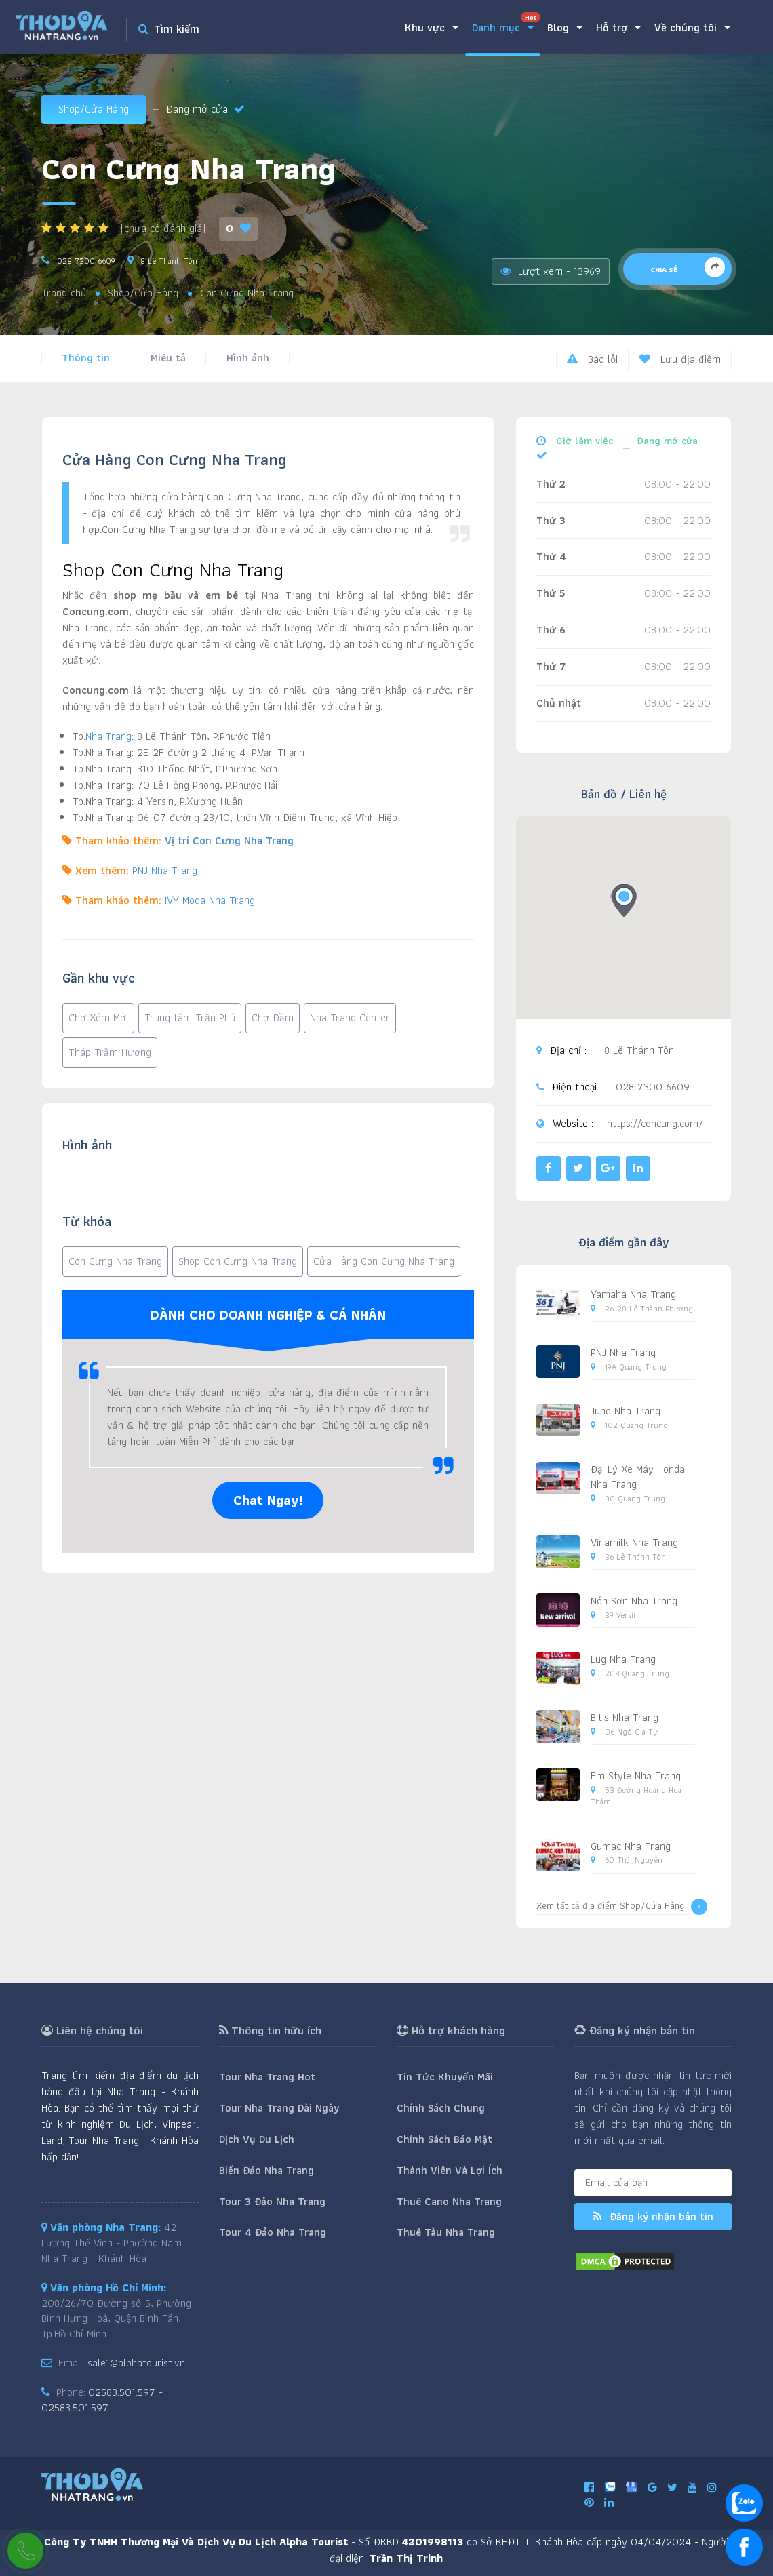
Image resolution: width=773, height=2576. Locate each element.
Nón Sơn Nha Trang (634, 1600)
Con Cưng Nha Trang (115, 1260)
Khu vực (431, 27)
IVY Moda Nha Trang (210, 900)
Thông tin (86, 357)
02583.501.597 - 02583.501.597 (102, 2399)
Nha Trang (108, 736)
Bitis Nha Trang (624, 1717)
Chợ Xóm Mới (98, 1017)
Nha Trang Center (350, 1017)
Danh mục (506, 24)
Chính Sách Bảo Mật (444, 2139)
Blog (564, 27)
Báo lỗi (592, 359)
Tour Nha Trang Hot (267, 2076)
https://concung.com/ (655, 1124)
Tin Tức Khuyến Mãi (445, 2076)
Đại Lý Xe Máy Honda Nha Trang (638, 1477)
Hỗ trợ (618, 27)
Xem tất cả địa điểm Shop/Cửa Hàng (621, 1907)
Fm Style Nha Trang (636, 1775)
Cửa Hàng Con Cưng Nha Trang (383, 1260)
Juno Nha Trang (625, 1410)
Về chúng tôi (692, 27)
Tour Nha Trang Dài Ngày (279, 2107)
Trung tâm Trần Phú (189, 1017)
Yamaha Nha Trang (633, 1294)
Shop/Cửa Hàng (93, 108)
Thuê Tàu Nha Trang (446, 2231)
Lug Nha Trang (623, 1658)
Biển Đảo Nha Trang (266, 2170)
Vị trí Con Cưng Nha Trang (229, 840)
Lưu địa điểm (680, 359)
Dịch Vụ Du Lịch (256, 2139)
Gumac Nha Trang (631, 1846)
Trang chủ (63, 293)
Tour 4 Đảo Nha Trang (272, 2231)
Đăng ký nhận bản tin (653, 2216)
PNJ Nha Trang (164, 870)
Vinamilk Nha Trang (634, 1542)
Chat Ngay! (267, 1500)
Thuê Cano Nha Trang (449, 2201)
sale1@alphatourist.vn (136, 2362)
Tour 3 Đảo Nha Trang (272, 2201)
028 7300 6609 (86, 260)
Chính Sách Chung (441, 2107)
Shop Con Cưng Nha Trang (237, 1260)
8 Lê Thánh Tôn (168, 260)
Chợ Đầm (273, 1017)
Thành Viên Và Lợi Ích (449, 2170)
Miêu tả (168, 357)
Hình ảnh (247, 357)
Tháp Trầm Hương (109, 1052)
